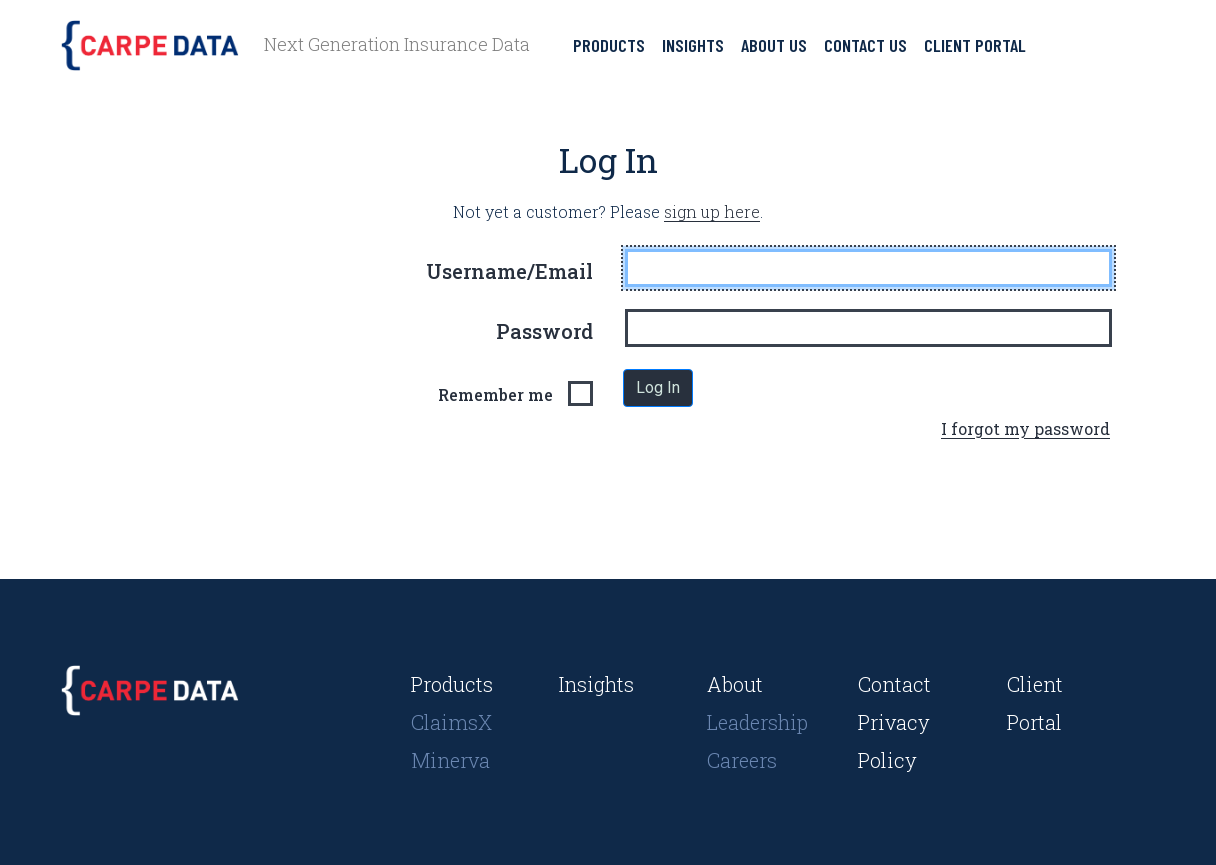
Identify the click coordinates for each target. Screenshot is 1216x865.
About (735, 684)
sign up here (712, 211)
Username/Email (509, 271)
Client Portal (975, 45)
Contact (894, 684)
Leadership (757, 722)
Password (544, 331)
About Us (774, 45)
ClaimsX (451, 722)
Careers (742, 760)
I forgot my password (1025, 428)
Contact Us (865, 45)
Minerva (450, 760)
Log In (658, 387)
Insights (693, 45)
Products (609, 45)
